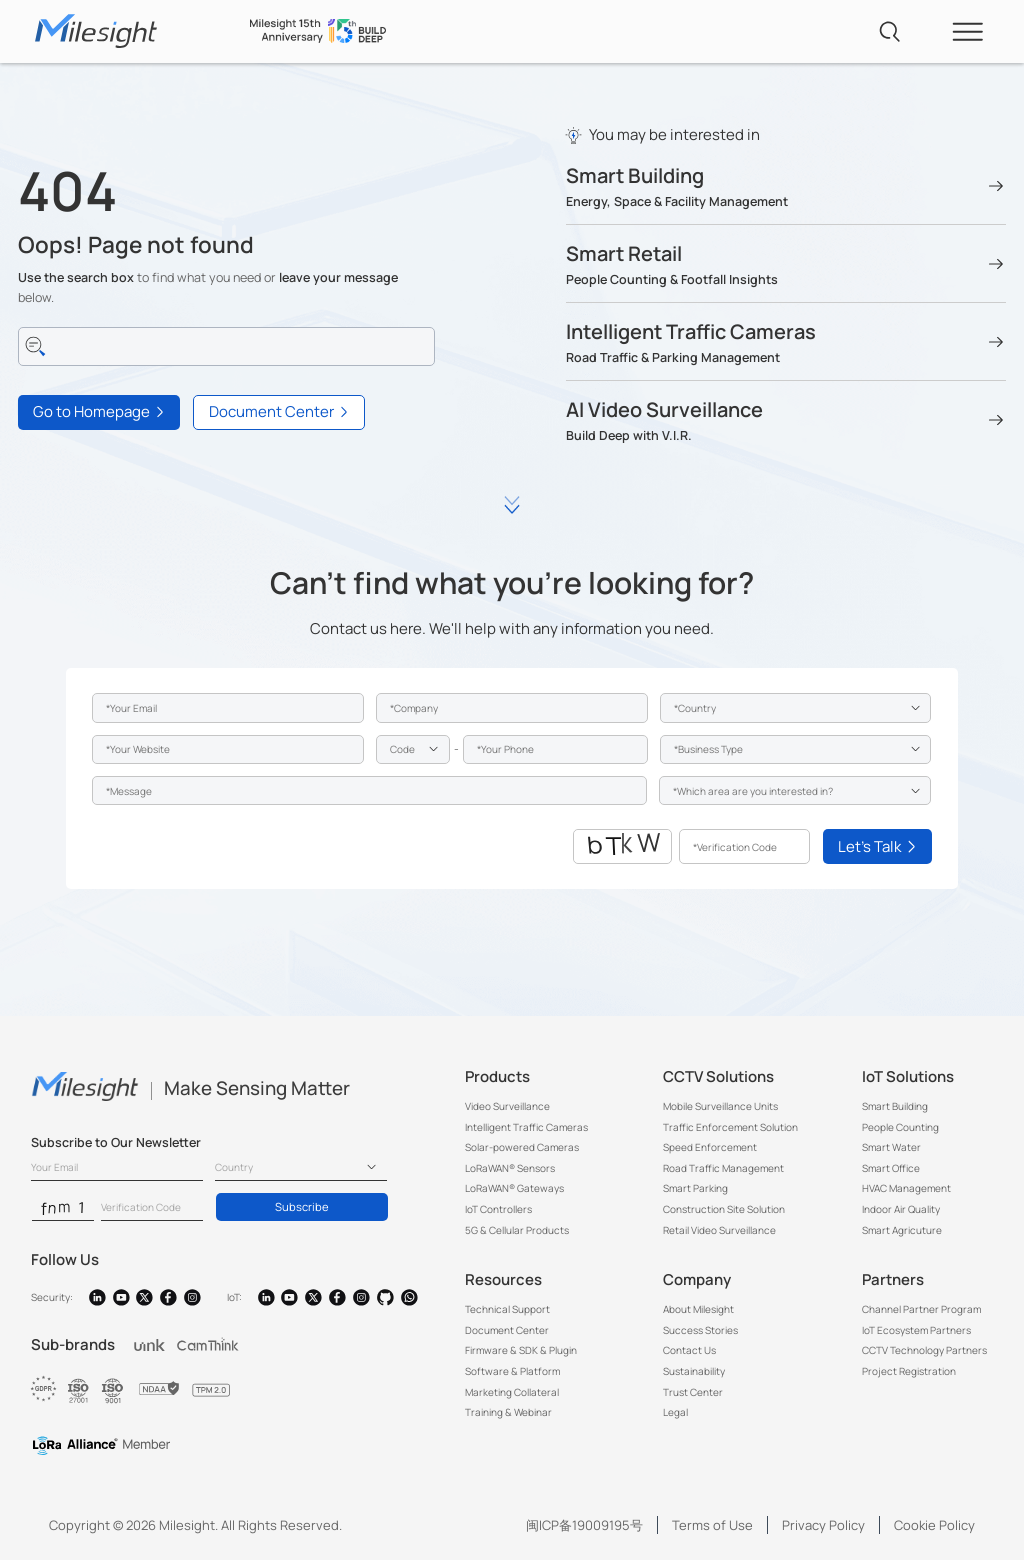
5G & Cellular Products (517, 1230)
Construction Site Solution (724, 1209)
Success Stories (700, 1330)
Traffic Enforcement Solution (730, 1127)
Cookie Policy (934, 1525)
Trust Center (693, 1392)
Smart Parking (695, 1188)
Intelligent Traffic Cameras (526, 1127)
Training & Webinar (508, 1412)
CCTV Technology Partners (924, 1350)
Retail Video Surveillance (719, 1230)
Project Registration (909, 1371)
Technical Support (507, 1309)
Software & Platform (512, 1371)
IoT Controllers (498, 1209)
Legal (675, 1412)
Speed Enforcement (710, 1147)
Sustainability (694, 1371)
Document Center (507, 1330)
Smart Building (895, 1106)
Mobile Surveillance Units (720, 1106)
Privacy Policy (823, 1525)
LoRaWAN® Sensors (510, 1168)
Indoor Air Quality (901, 1209)
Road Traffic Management (723, 1168)
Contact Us (689, 1350)
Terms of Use (712, 1525)
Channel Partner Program (921, 1309)
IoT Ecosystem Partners (916, 1330)
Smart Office (891, 1168)
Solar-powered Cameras (522, 1147)
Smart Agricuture (902, 1230)
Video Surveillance (507, 1106)
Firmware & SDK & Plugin (521, 1350)
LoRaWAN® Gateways (514, 1188)
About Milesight (698, 1309)
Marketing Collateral (512, 1392)
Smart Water (891, 1147)
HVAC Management (906, 1188)
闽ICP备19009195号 (584, 1525)
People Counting (900, 1127)
